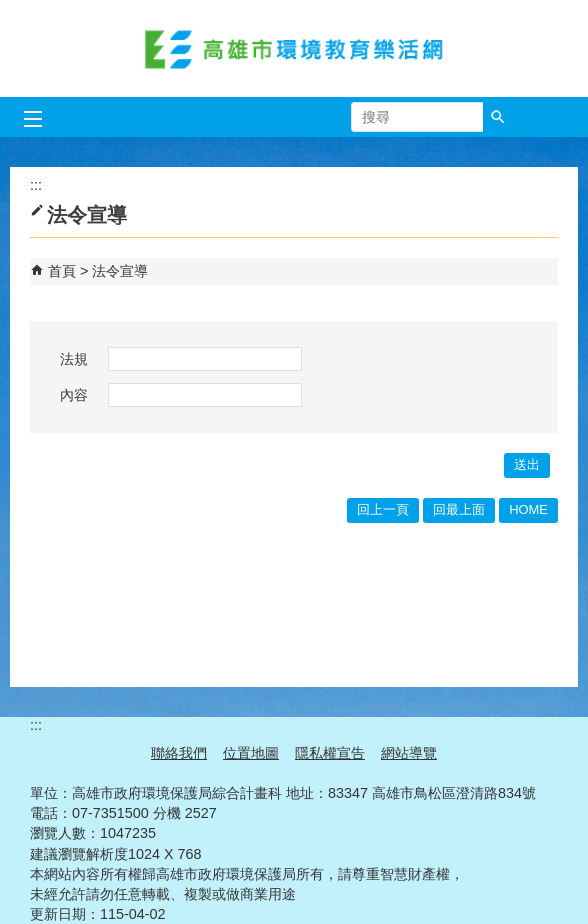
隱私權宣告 (330, 753)
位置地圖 (251, 753)
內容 (74, 395)
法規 (74, 359)
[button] (498, 117)
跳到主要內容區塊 (10, 10)
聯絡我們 (179, 753)
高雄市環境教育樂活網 (294, 48)
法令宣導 (120, 271)
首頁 (62, 271)
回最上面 (459, 509)
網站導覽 (409, 753)
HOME (528, 509)
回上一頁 (383, 509)
